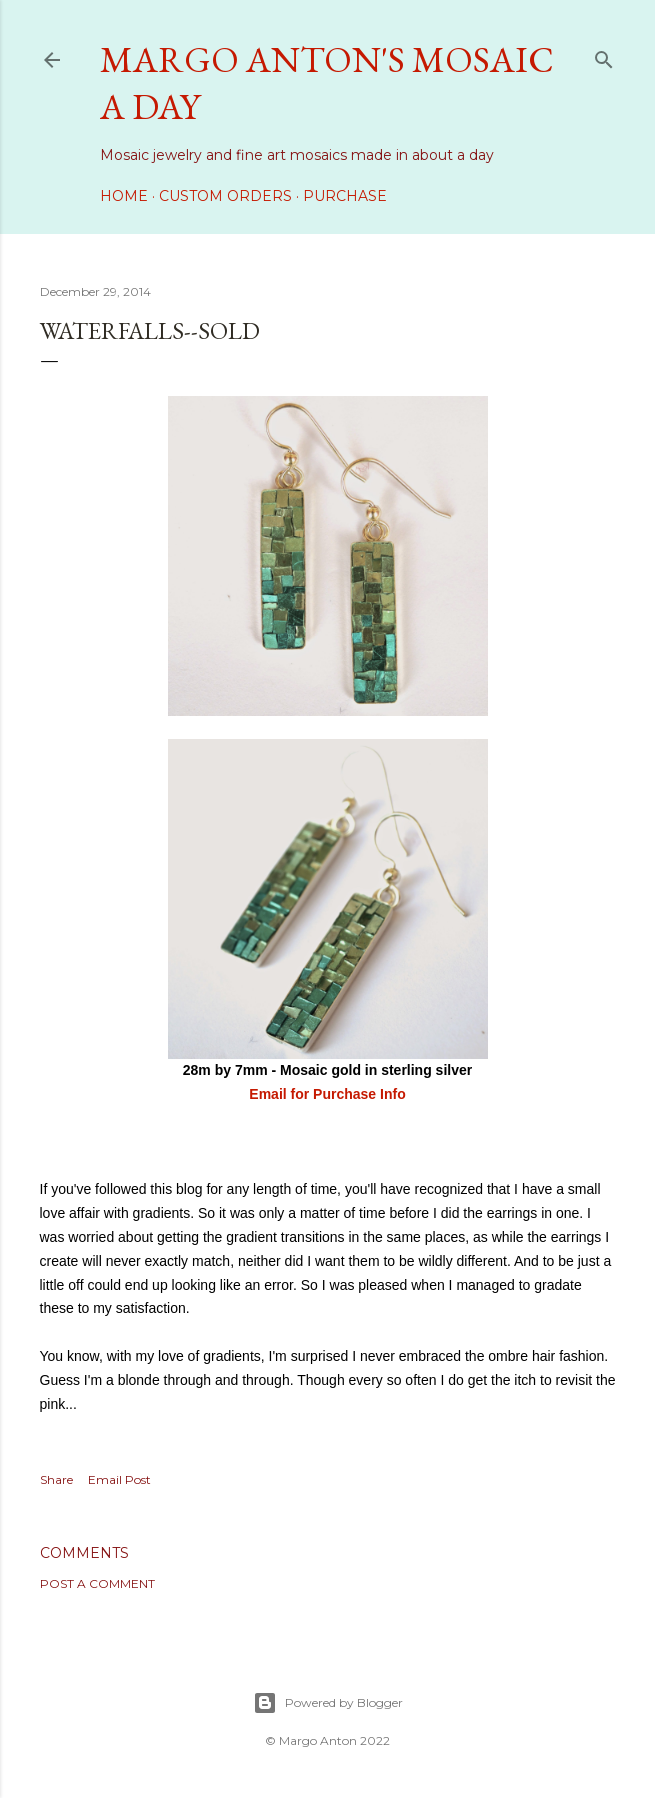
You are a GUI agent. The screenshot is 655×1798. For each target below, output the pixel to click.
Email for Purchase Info (327, 1094)
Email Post (119, 1479)
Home (124, 196)
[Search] (604, 55)
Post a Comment (97, 1583)
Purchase (345, 196)
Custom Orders (225, 196)
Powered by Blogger (328, 1703)
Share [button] (56, 1479)
